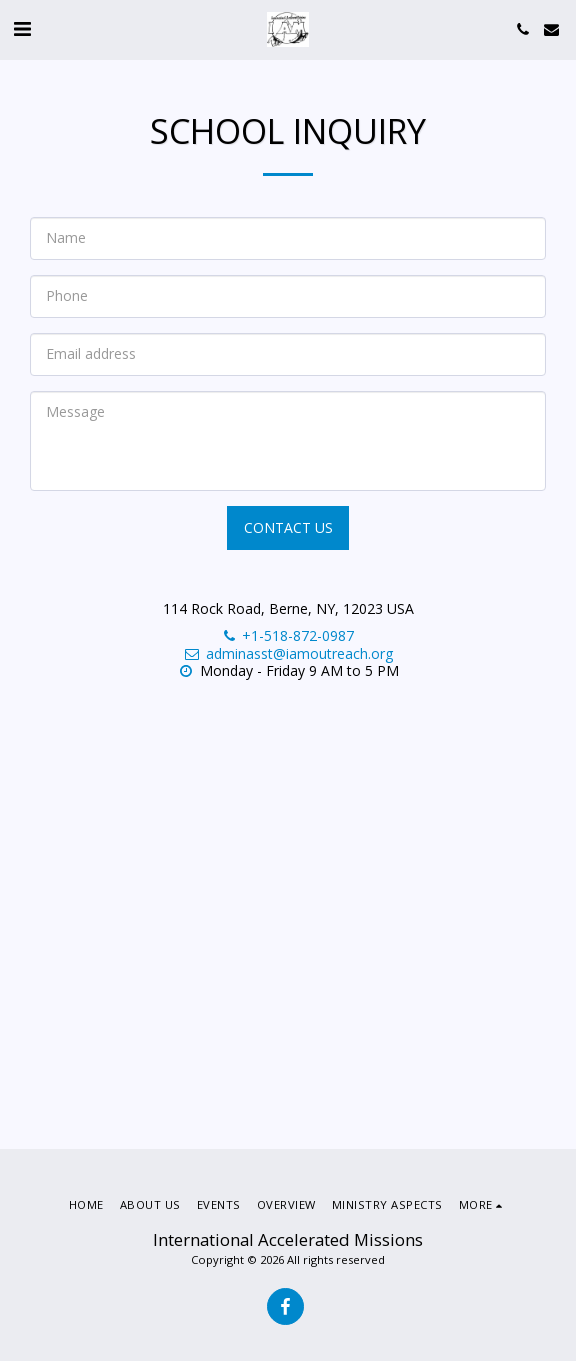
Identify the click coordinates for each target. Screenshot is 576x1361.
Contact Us (288, 527)
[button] (22, 28)
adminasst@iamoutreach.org (288, 653)
